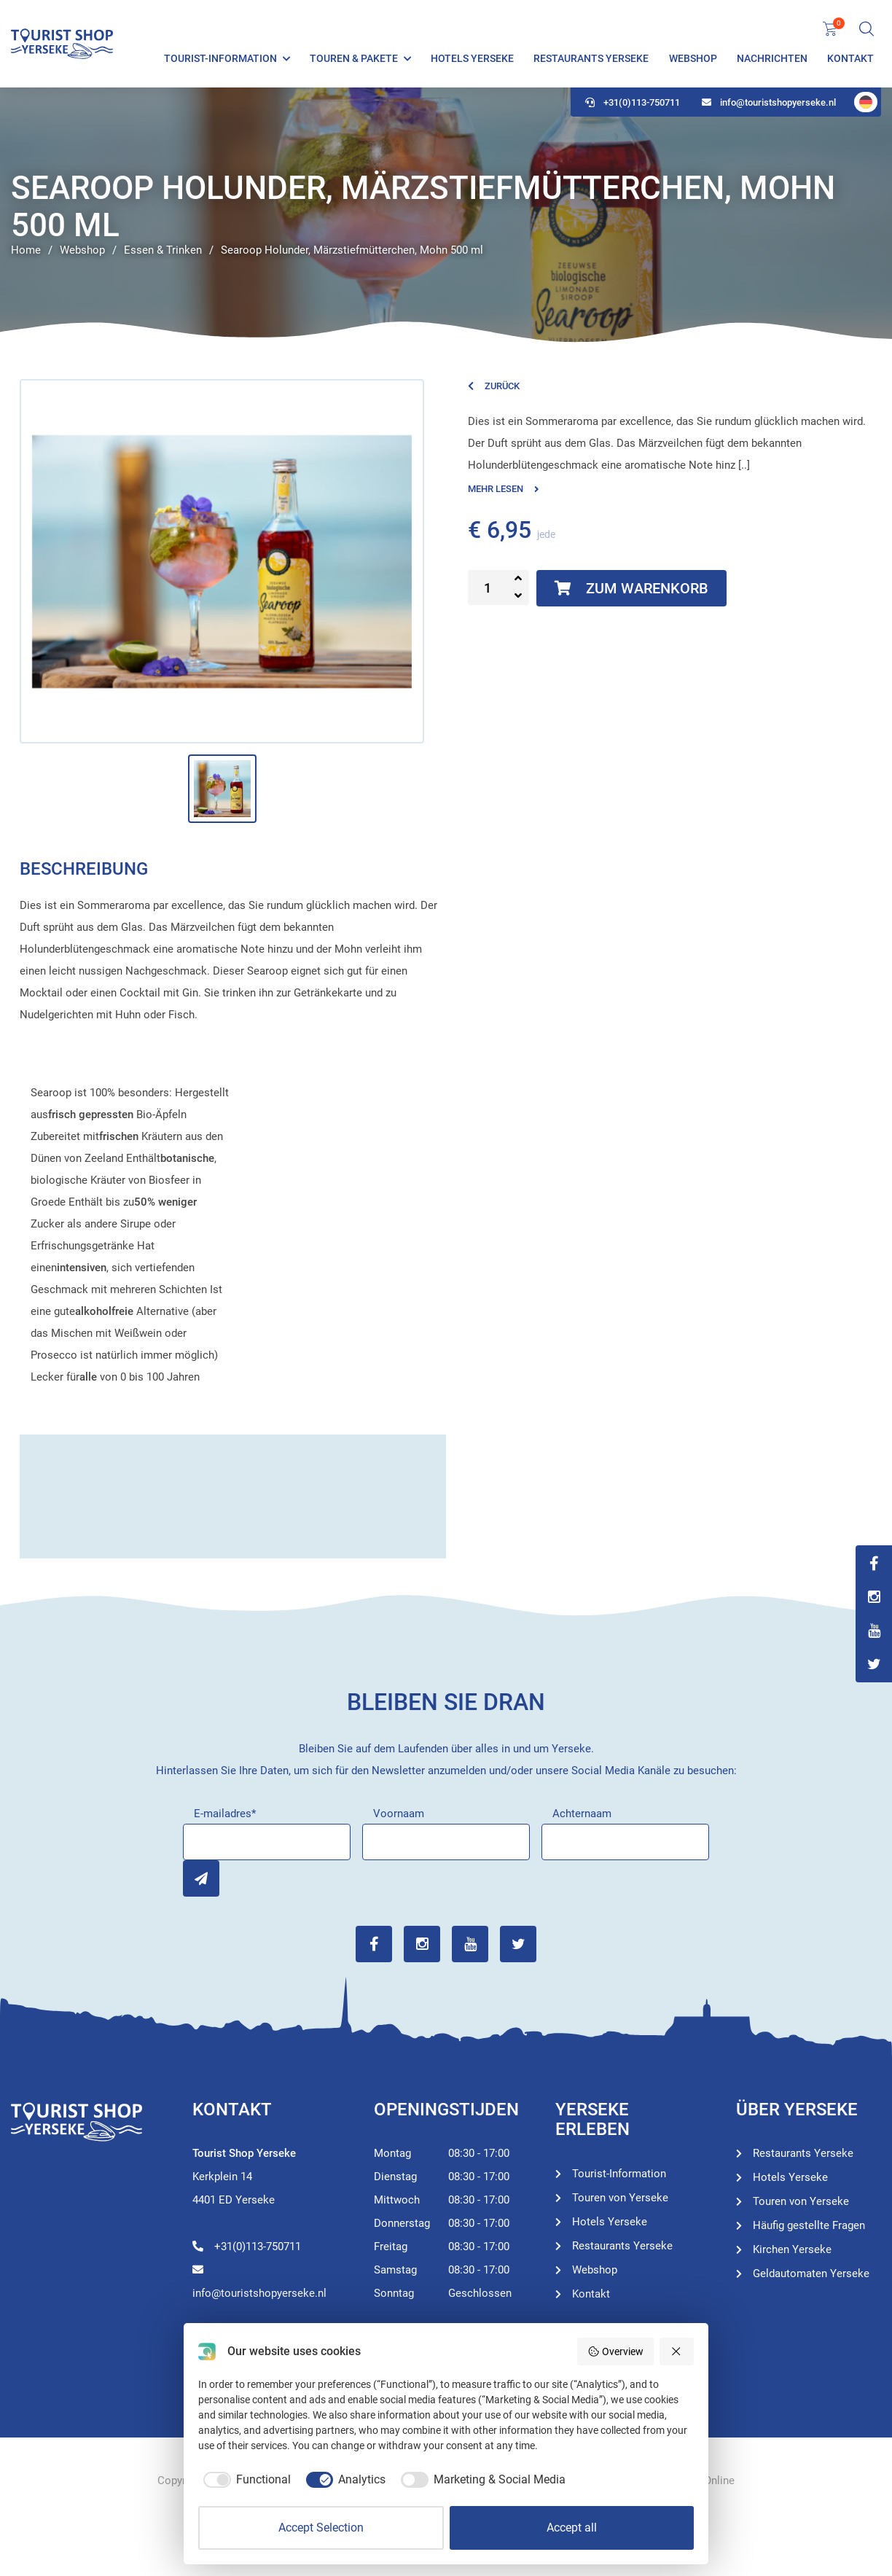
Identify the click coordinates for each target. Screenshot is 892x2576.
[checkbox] (244, 2480)
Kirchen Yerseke (792, 2249)
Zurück (494, 385)
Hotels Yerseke (472, 58)
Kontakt (850, 58)
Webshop (693, 58)
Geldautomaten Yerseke (811, 2273)
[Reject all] (677, 2351)
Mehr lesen (503, 488)
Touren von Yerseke (620, 2197)
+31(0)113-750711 (632, 102)
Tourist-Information (220, 58)
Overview (615, 2351)
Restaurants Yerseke (591, 58)
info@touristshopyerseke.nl (769, 102)
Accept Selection (321, 2527)
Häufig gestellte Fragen (809, 2225)
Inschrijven (201, 1878)
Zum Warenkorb (631, 588)
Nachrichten (772, 58)
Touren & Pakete (354, 58)
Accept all (572, 2527)
